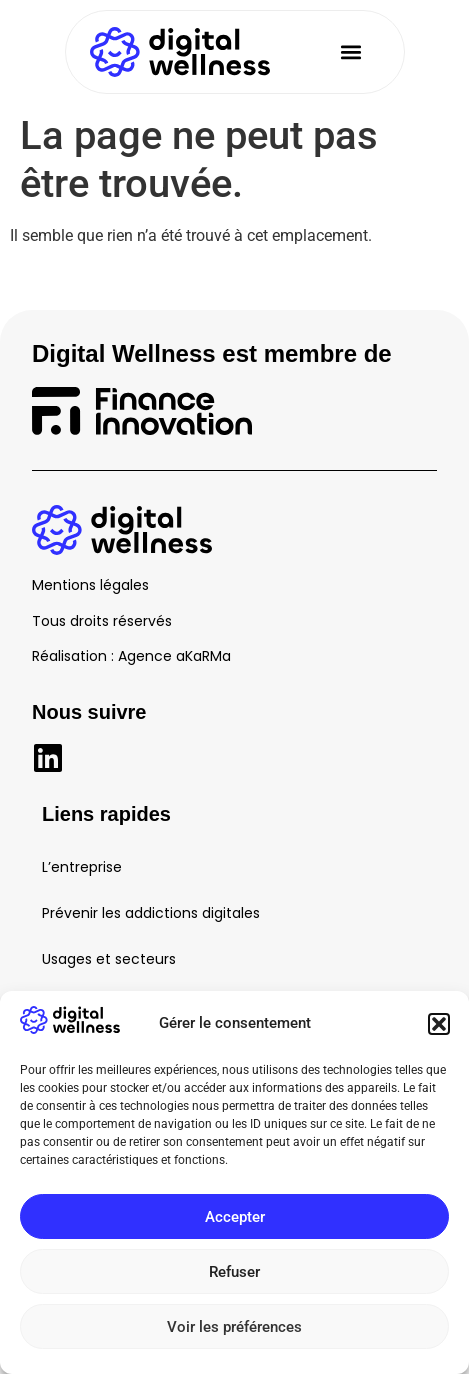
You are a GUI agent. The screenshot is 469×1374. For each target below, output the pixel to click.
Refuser (234, 1272)
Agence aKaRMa (174, 656)
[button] (439, 1024)
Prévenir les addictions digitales (151, 913)
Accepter (235, 1217)
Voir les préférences (234, 1327)
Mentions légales (90, 585)
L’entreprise (82, 867)
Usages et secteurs (109, 959)
